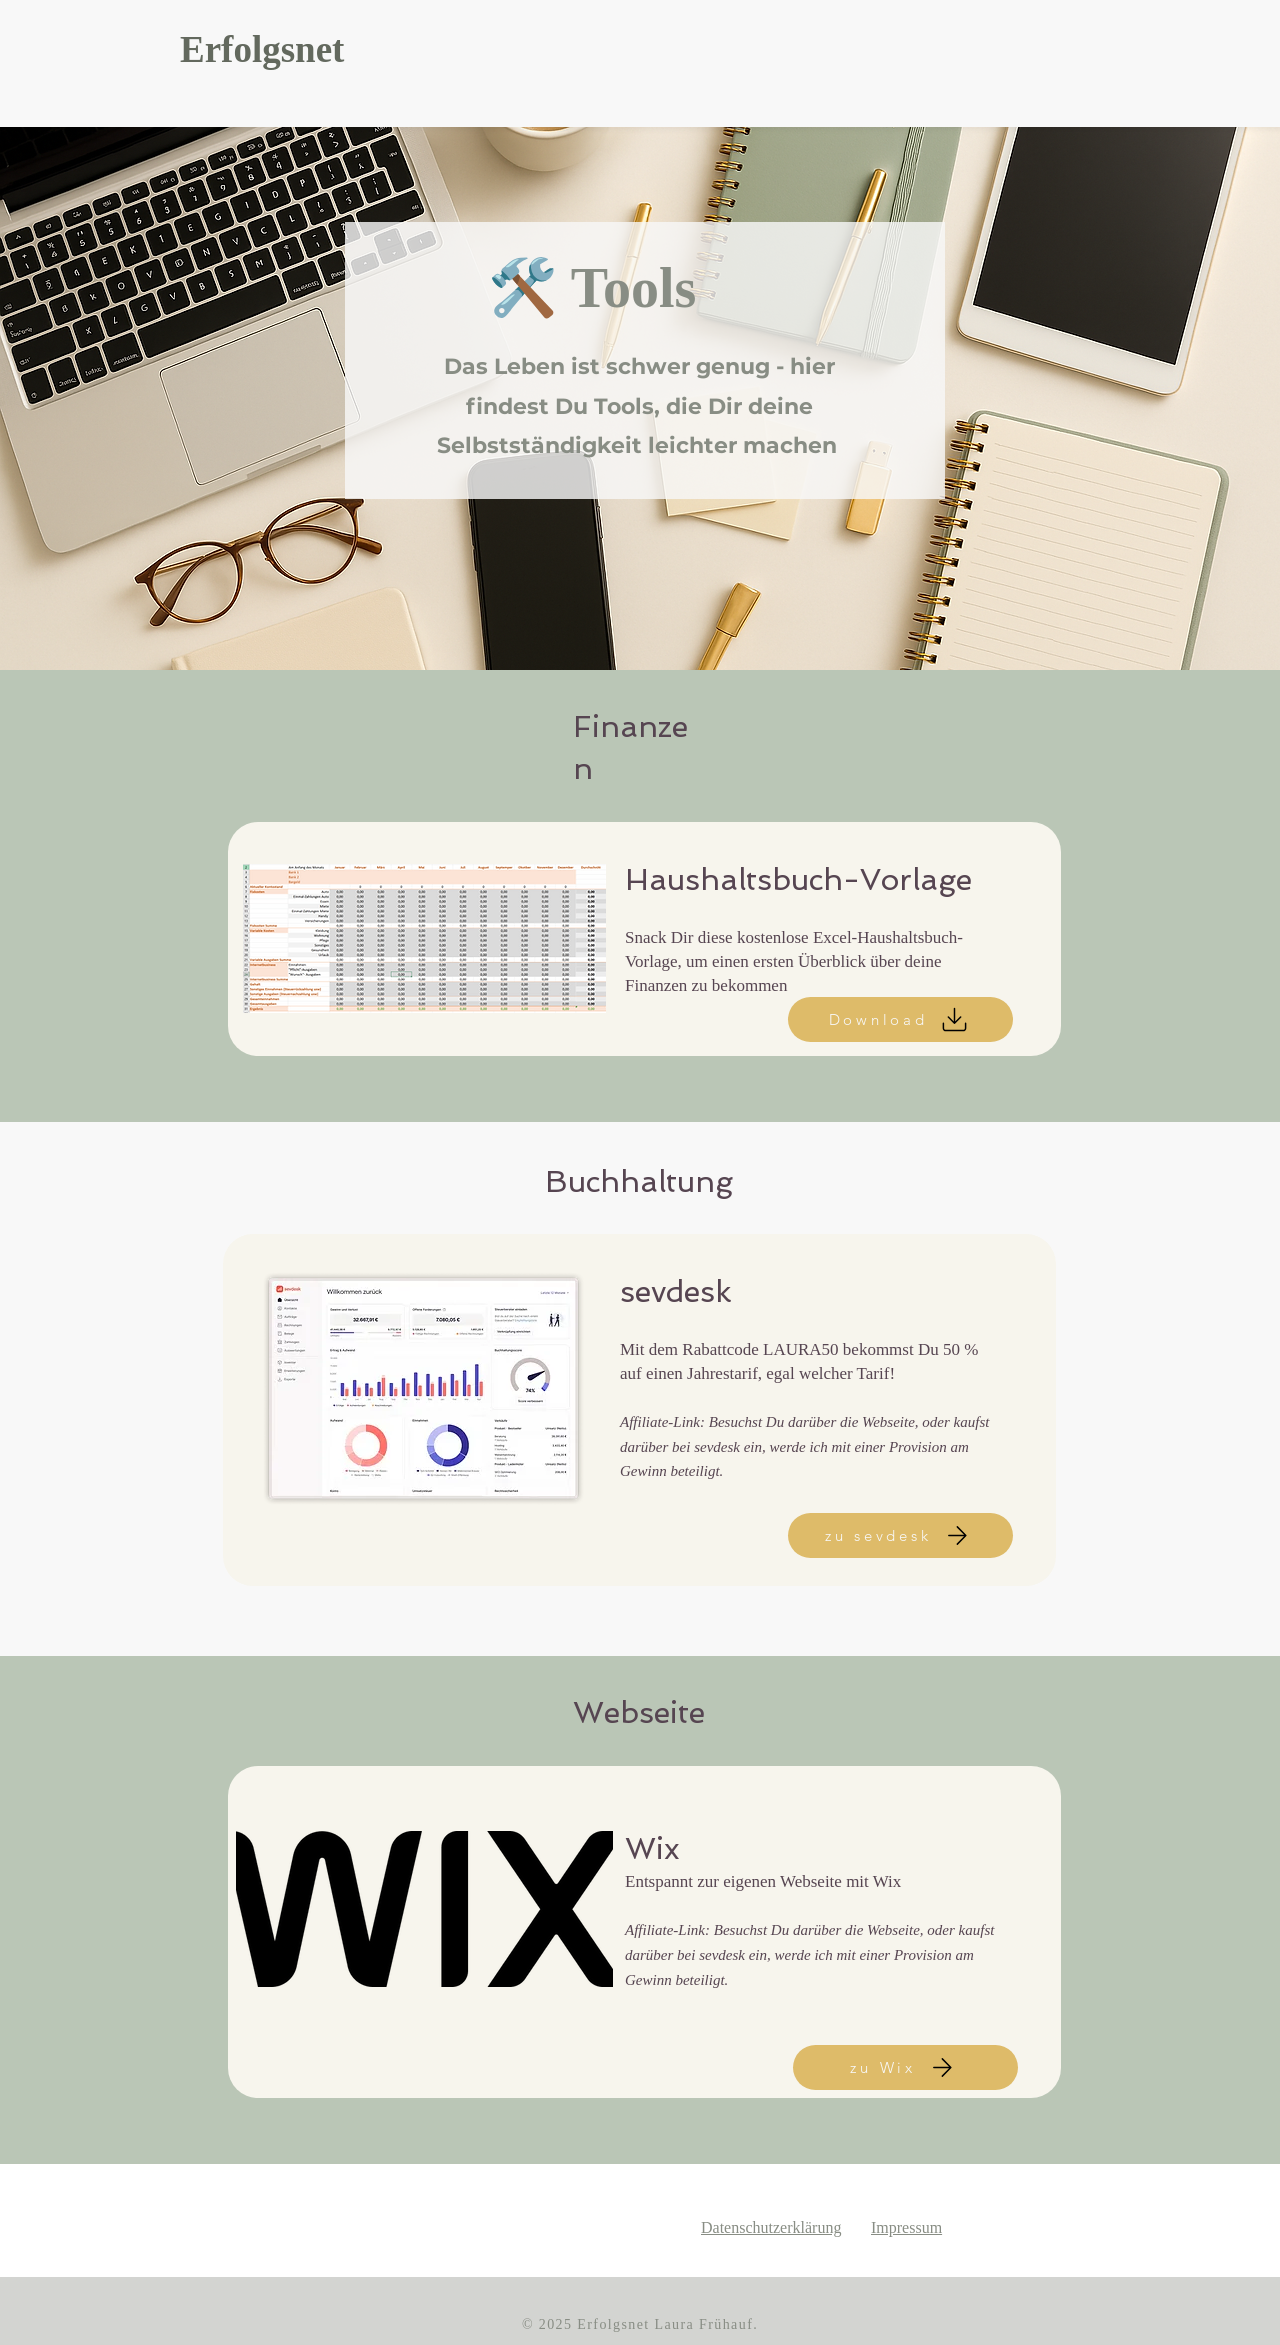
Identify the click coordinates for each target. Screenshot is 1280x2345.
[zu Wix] (905, 2067)
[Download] (900, 1019)
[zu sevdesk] (900, 1535)
